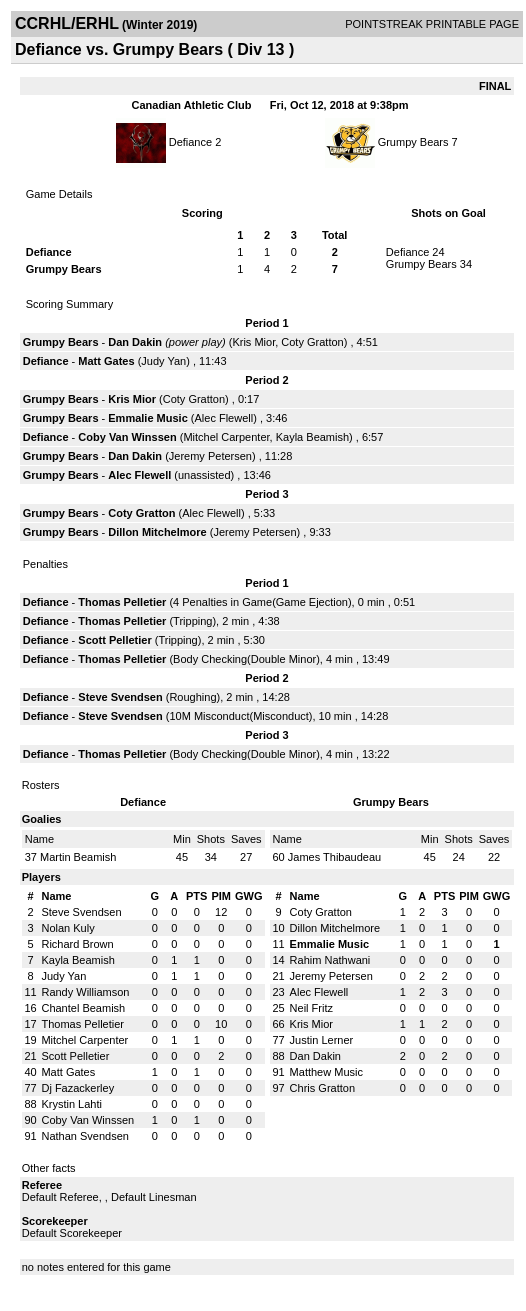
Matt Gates (106, 361)
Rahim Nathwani (330, 960)
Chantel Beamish (83, 1008)
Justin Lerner (322, 1040)
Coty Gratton (312, 342)
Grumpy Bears (413, 142)
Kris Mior (253, 342)
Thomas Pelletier (122, 602)
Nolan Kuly (67, 928)
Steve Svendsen (120, 697)
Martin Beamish (78, 857)
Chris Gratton (322, 1088)
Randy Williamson (85, 992)
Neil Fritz (311, 1008)
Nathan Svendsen (84, 1136)
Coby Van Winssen (127, 437)
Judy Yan (163, 361)
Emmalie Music (147, 418)
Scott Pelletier (114, 640)
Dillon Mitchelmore (157, 532)
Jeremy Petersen (210, 456)
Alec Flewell (224, 418)
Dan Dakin (135, 342)
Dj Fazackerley (77, 1088)
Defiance (190, 142)
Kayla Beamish (312, 437)
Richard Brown (77, 944)
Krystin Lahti (71, 1104)
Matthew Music (326, 1072)
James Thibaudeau (334, 857)
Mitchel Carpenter (226, 437)
